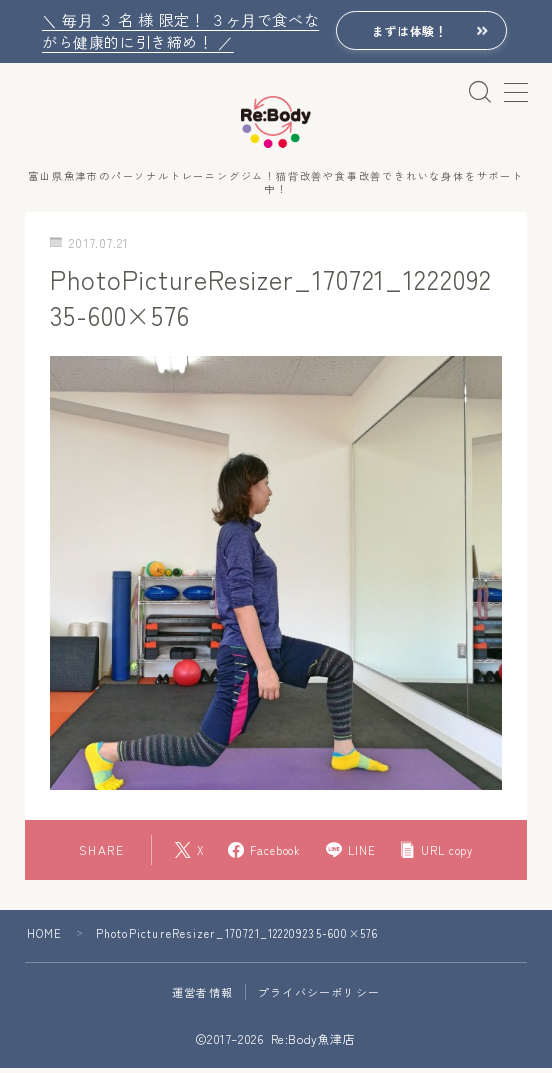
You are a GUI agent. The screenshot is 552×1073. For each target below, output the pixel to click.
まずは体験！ (407, 31)
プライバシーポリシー (319, 997)
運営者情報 (202, 997)
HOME (45, 938)
